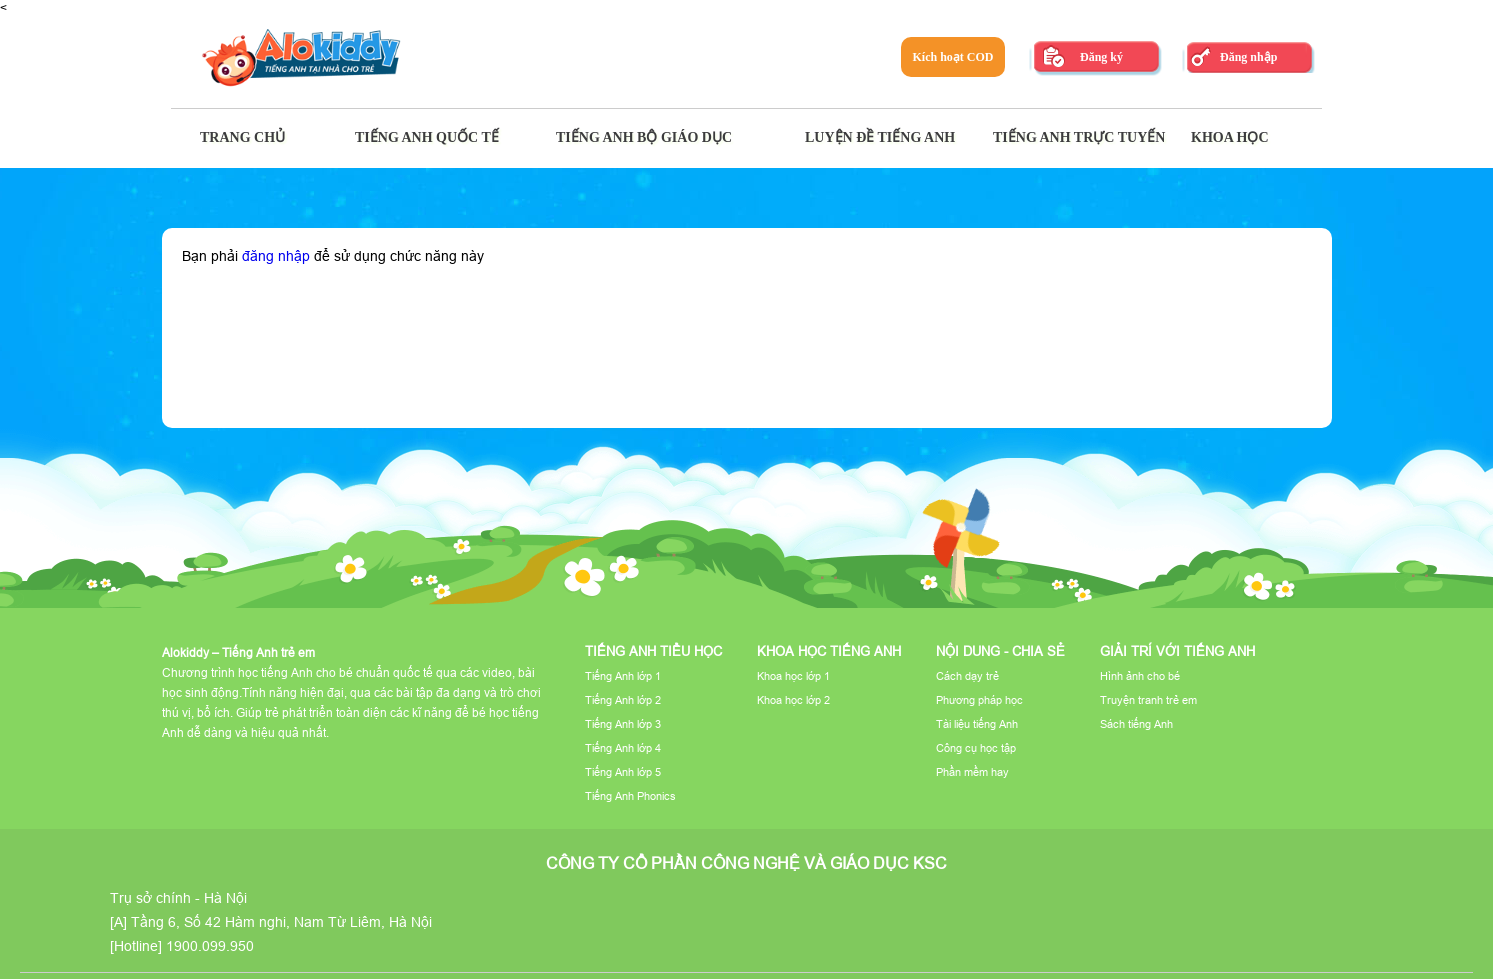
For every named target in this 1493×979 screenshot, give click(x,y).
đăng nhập (276, 256)
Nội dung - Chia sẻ (1000, 651)
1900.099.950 (210, 946)
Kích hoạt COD (952, 57)
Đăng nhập (1248, 57)
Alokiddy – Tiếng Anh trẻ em (238, 652)
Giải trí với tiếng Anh (1177, 651)
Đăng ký (1101, 57)
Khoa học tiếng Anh (829, 651)
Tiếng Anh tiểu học (653, 651)
